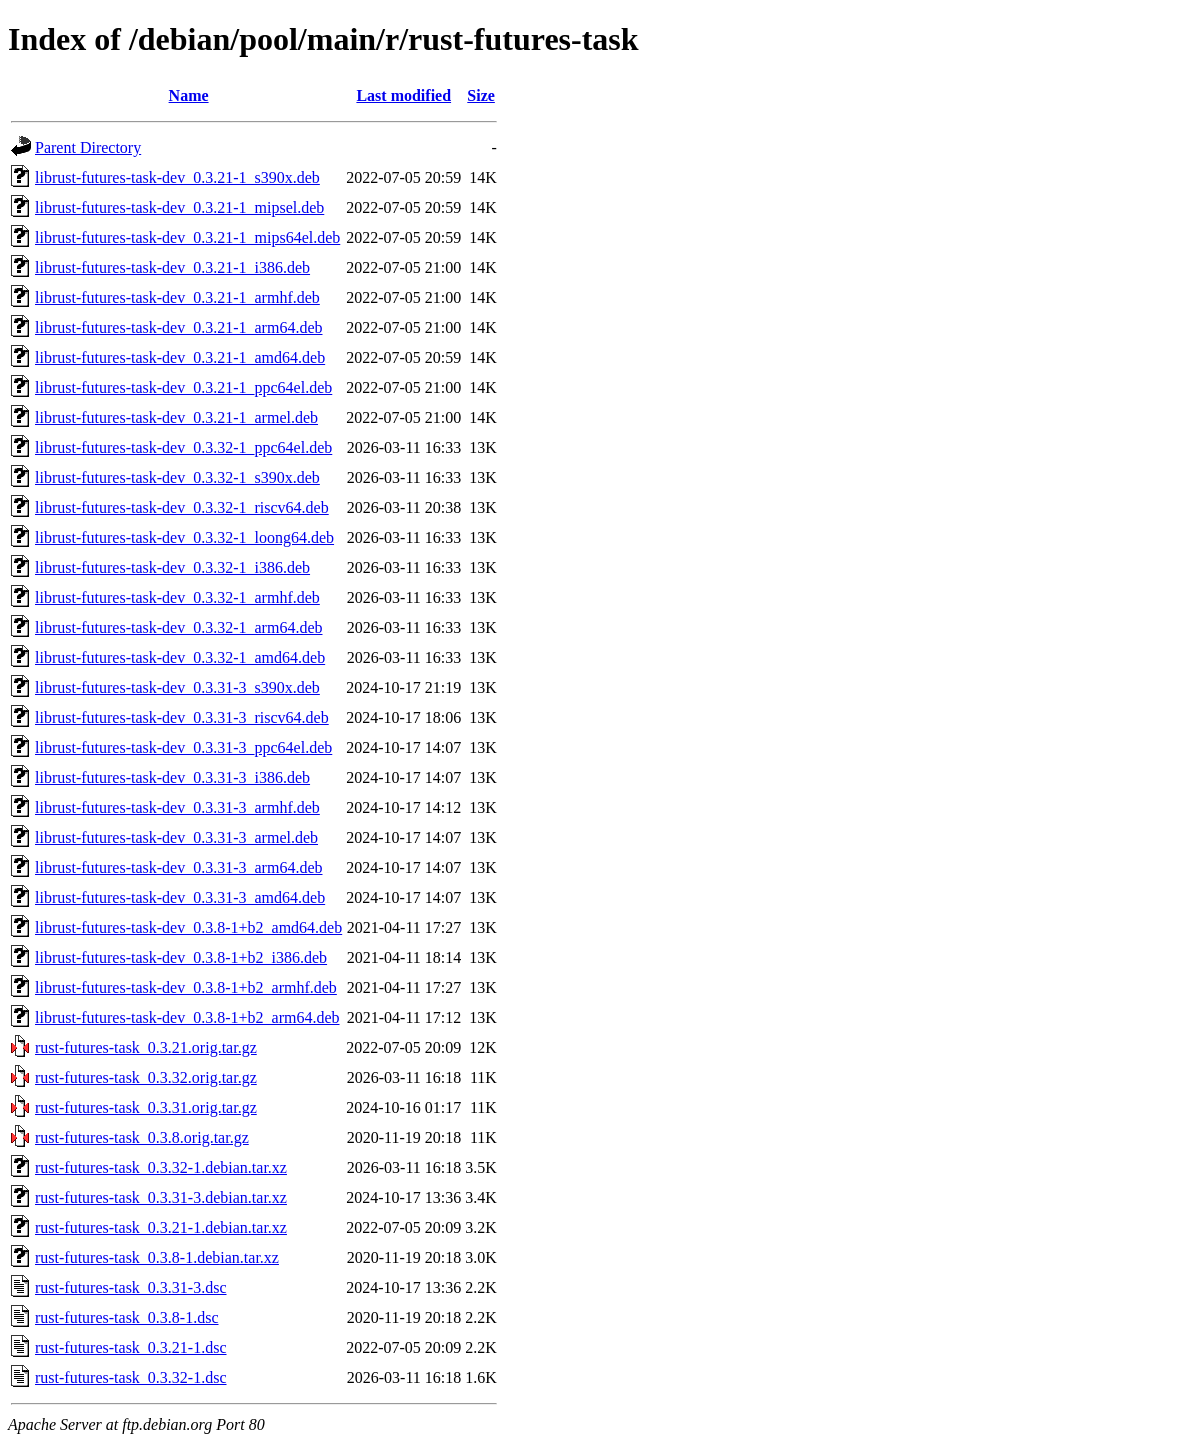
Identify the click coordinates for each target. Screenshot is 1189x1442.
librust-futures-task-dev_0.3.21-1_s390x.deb (177, 177)
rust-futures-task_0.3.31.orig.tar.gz (146, 1107)
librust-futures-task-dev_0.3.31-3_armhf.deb (177, 807)
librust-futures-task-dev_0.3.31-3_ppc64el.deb (183, 747)
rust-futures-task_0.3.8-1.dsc (127, 1317)
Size (481, 95)
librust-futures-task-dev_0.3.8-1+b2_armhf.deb (186, 987)
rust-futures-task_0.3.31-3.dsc (131, 1287)
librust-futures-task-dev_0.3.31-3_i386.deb (172, 777)
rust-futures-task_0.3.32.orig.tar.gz (146, 1077)
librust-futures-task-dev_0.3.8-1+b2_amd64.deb (188, 927)
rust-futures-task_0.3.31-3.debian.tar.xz (161, 1197)
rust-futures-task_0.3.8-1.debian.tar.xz (157, 1257)
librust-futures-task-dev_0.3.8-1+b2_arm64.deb (187, 1017)
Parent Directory (88, 147)
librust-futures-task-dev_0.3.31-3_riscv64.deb (182, 717)
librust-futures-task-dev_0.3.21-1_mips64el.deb (187, 237)
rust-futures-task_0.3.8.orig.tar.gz (142, 1137)
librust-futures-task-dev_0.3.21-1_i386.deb (172, 267)
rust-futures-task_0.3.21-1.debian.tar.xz (161, 1227)
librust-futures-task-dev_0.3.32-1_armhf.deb (177, 597)
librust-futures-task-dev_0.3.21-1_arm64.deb (178, 327)
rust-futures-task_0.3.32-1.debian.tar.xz (161, 1167)
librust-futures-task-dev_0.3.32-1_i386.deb (172, 567)
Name (189, 95)
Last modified (403, 95)
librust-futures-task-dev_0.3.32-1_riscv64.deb (182, 507)
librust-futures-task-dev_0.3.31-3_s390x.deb (177, 687)
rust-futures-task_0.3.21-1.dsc (131, 1347)
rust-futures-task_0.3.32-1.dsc (131, 1377)
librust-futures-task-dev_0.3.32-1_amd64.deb (180, 657)
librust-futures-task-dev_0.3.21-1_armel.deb (176, 417)
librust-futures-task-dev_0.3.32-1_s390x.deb (177, 477)
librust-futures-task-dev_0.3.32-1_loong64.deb (184, 537)
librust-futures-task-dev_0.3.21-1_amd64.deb (180, 357)
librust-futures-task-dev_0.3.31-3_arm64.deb (178, 867)
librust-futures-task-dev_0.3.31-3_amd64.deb (180, 897)
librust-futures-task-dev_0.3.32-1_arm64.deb (178, 627)
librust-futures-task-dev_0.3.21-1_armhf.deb (177, 297)
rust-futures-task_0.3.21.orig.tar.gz (146, 1047)
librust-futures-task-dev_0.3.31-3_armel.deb (176, 837)
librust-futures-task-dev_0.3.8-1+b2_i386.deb (181, 957)
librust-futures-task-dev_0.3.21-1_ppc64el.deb (183, 387)
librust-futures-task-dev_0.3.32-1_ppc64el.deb (183, 447)
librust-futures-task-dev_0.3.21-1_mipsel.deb (179, 207)
